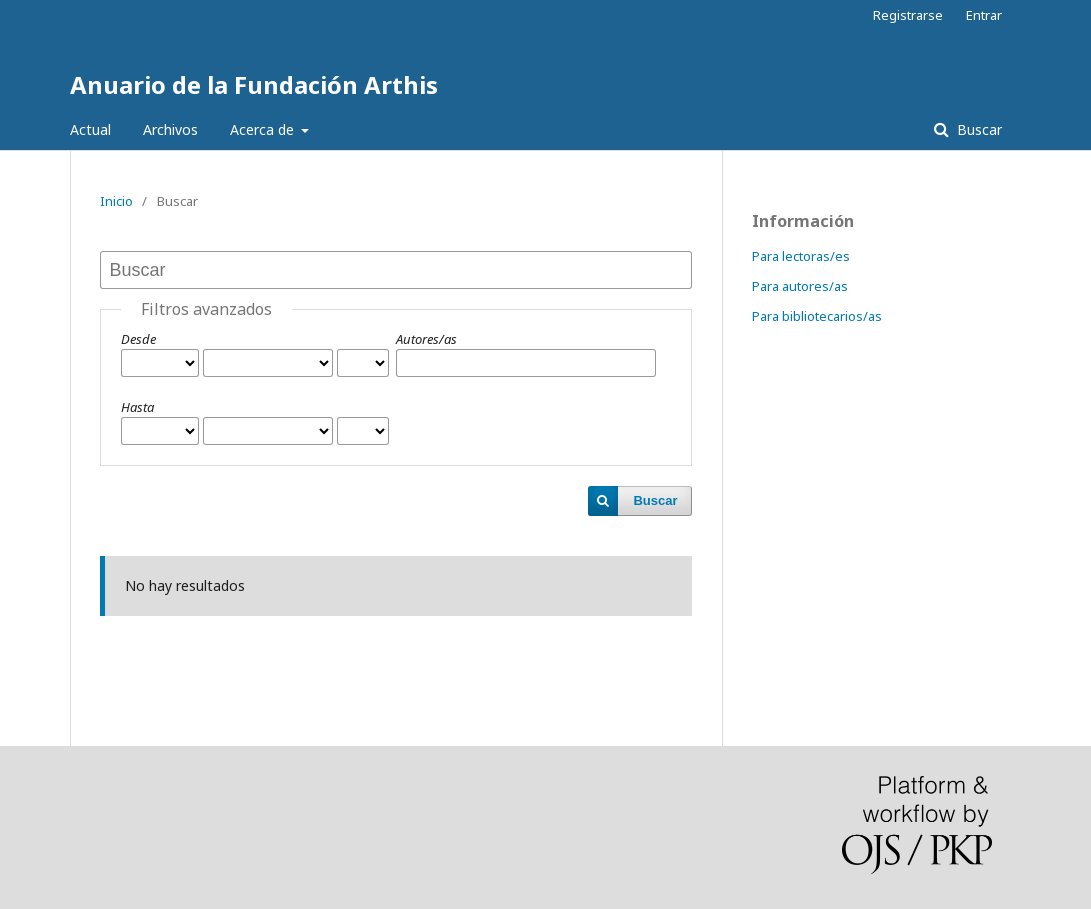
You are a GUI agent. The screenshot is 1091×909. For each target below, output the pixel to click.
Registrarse (908, 15)
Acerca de (264, 129)
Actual (90, 129)
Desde (138, 339)
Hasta (137, 407)
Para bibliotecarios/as (817, 316)
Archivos (170, 129)
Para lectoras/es (801, 256)
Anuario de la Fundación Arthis (254, 84)
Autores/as (426, 339)
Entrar (984, 15)
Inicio (116, 201)
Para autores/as (800, 286)
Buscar (977, 129)
